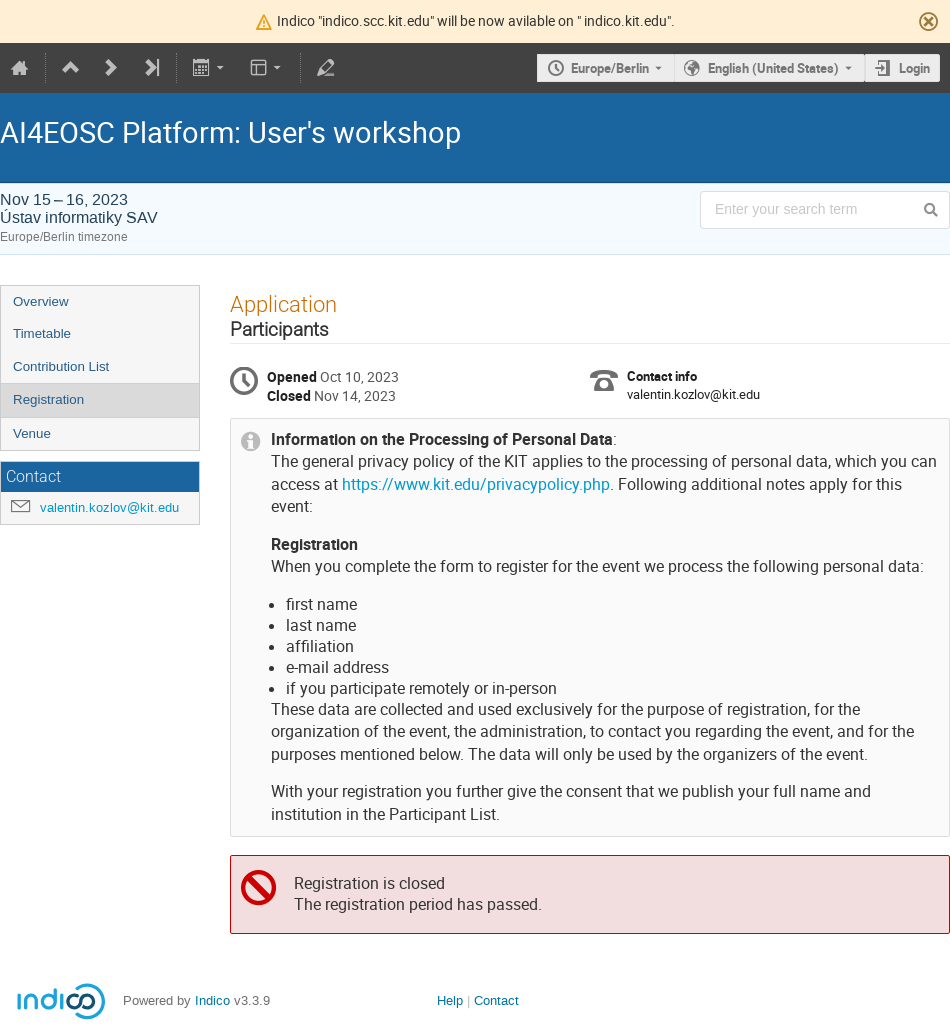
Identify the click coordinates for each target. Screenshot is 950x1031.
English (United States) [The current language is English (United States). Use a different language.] (773, 68)
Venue (32, 433)
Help (450, 1000)
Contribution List (61, 366)
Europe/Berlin (610, 68)
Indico (212, 1000)
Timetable (42, 333)
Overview (41, 301)
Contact (496, 1000)
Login (914, 68)
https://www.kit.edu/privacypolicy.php (476, 484)
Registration (48, 399)
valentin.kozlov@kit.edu (109, 507)
